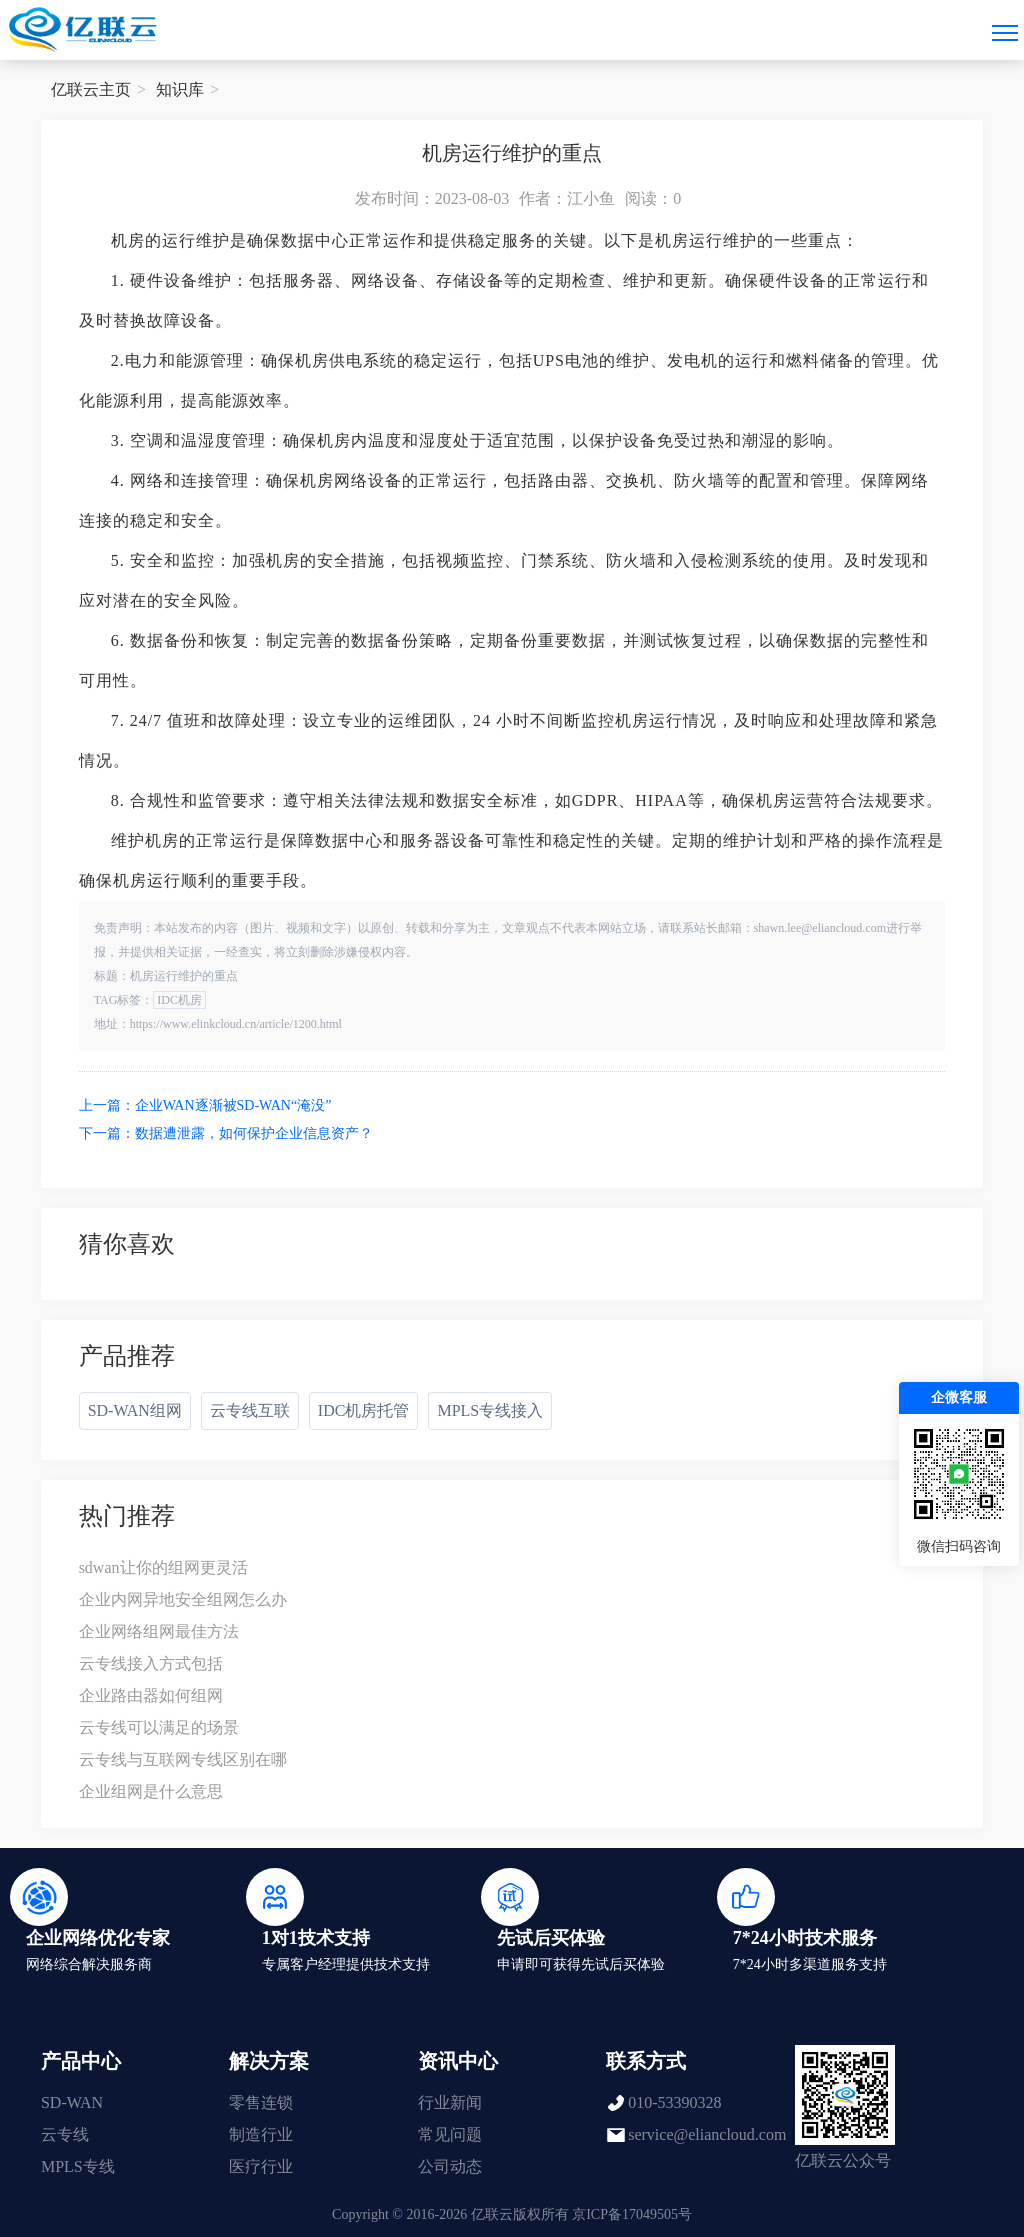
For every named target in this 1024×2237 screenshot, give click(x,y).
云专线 (65, 2134)
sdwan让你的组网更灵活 (163, 1567)
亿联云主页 (91, 89)
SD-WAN (72, 2102)
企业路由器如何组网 (151, 1695)
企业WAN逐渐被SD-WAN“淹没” (233, 1105)
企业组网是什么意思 (151, 1791)
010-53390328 (674, 2102)
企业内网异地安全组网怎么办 (183, 1599)
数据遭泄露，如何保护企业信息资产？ (254, 1133)
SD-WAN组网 (135, 1410)
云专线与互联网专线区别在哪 (183, 1759)
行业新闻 (450, 2102)
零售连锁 (261, 2102)
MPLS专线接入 (490, 1410)
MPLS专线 (78, 2166)
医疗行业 (261, 2166)
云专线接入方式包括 (151, 1663)
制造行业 (261, 2134)
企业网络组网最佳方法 (159, 1631)
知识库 (180, 89)
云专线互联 (250, 1410)
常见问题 (450, 2134)
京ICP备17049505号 (632, 2214)
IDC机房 (179, 1000)
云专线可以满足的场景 (159, 1727)
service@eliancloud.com (707, 2134)
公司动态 (450, 2166)
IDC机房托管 (364, 1410)
